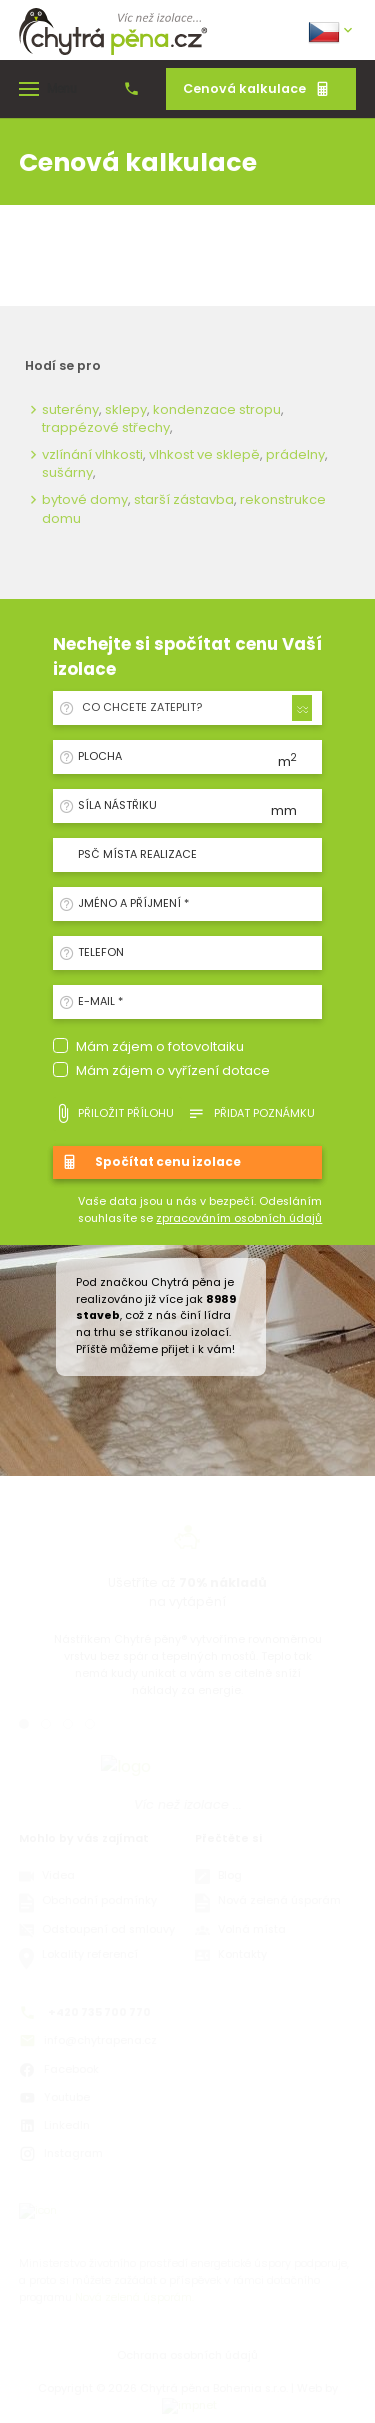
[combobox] (194, 708)
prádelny (295, 454)
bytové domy (85, 499)
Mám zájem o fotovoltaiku (160, 1046)
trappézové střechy (106, 427)
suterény (70, 409)
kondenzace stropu (217, 409)
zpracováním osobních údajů (239, 1218)
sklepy (126, 409)
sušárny (67, 472)
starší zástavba (184, 499)
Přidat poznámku (251, 1114)
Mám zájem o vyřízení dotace (173, 1070)
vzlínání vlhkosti (92, 454)
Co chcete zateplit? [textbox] (142, 707)
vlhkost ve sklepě (204, 454)
